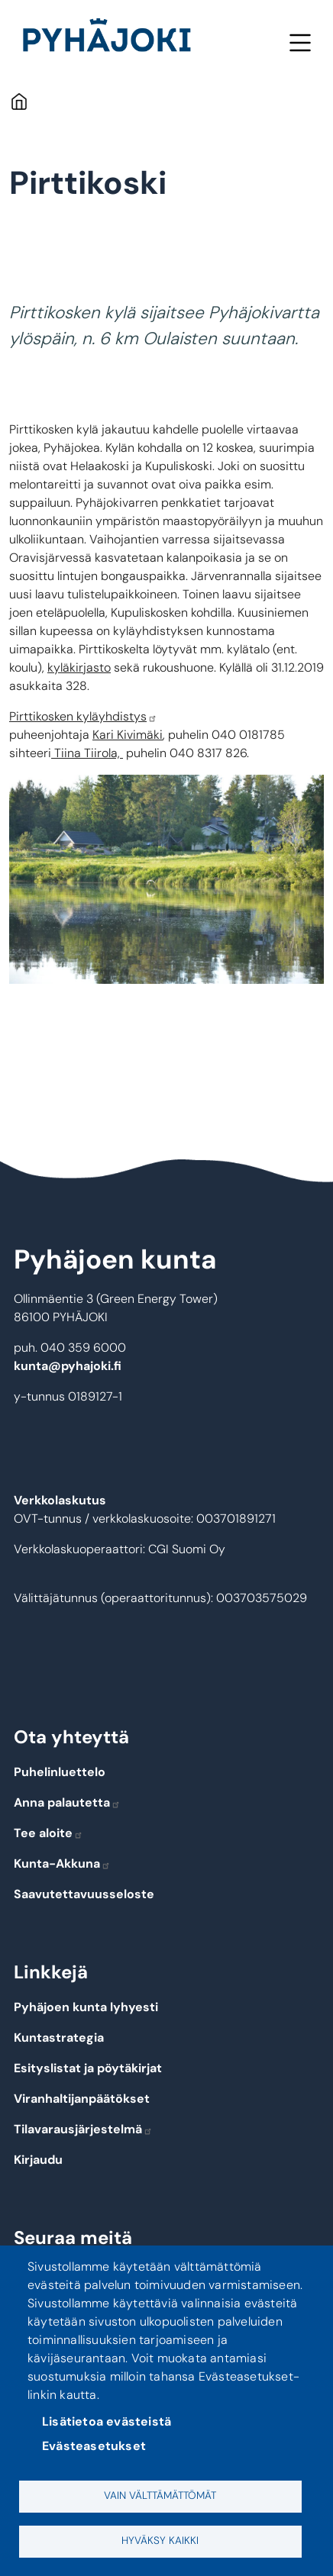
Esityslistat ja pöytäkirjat (88, 2068)
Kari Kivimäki (127, 735)
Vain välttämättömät (160, 2495)
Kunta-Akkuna (62, 1863)
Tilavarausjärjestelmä (83, 2129)
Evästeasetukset (94, 2446)
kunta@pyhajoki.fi (67, 1366)
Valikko (300, 42)
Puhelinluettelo (59, 1772)
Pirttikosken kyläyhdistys (83, 716)
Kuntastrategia (59, 2038)
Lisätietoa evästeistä (106, 2421)
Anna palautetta (67, 1802)
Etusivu (18, 101)
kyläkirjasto (79, 667)
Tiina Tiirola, (87, 753)
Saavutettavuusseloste (84, 1894)
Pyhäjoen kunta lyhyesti (86, 2007)
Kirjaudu (38, 2160)
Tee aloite (48, 1833)
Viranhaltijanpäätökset (82, 2099)
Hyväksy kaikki (160, 2540)
